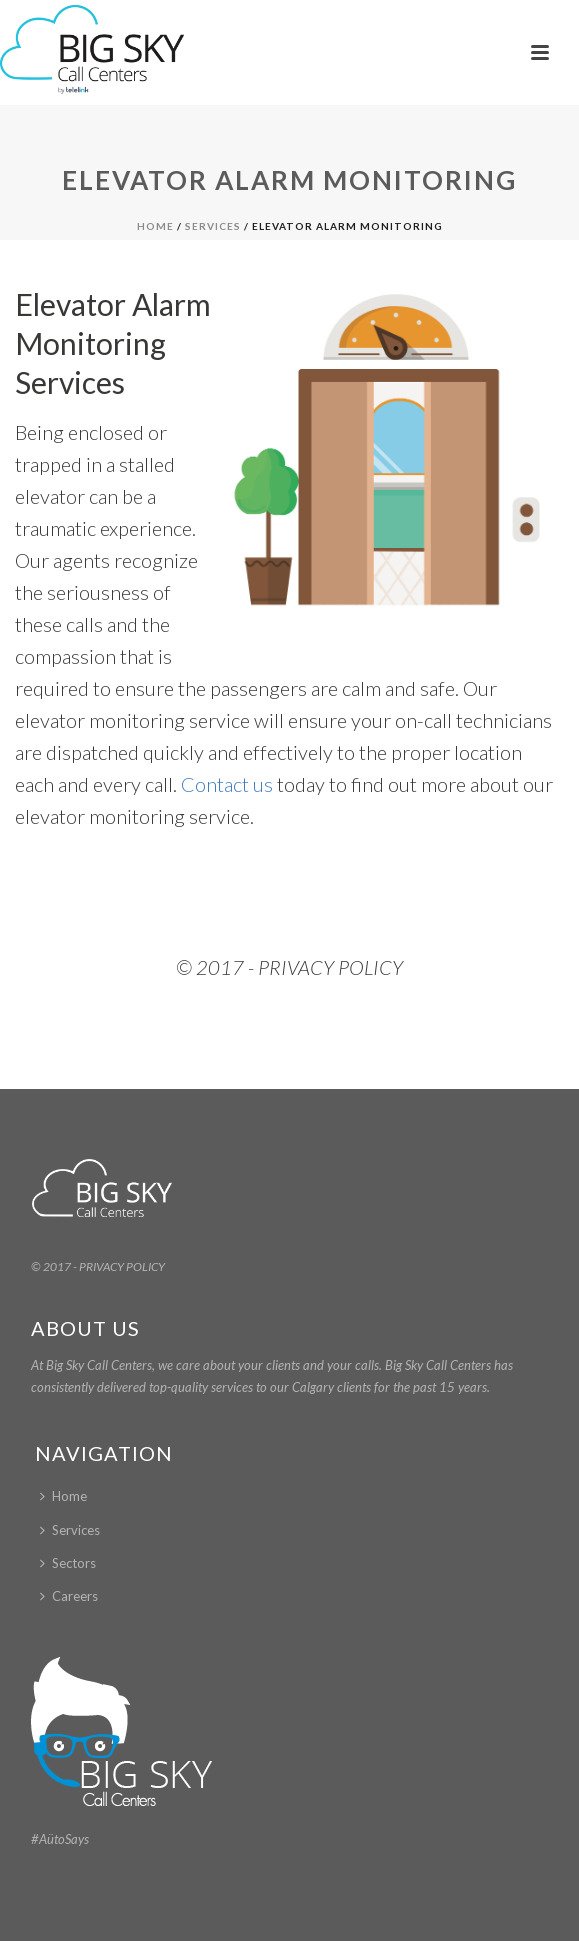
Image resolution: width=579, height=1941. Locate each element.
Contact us (227, 784)
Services (213, 226)
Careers (69, 1596)
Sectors (68, 1563)
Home (155, 226)
